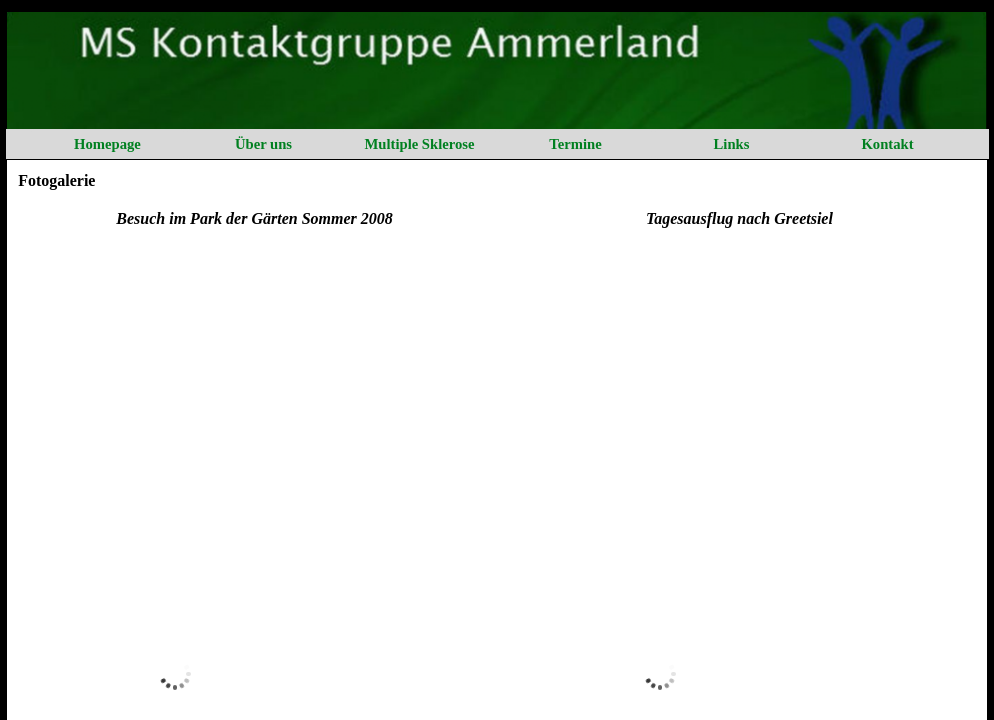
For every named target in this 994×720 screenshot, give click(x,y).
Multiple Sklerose (419, 144)
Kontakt (887, 144)
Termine (575, 144)
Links (732, 144)
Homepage (107, 144)
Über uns (263, 144)
